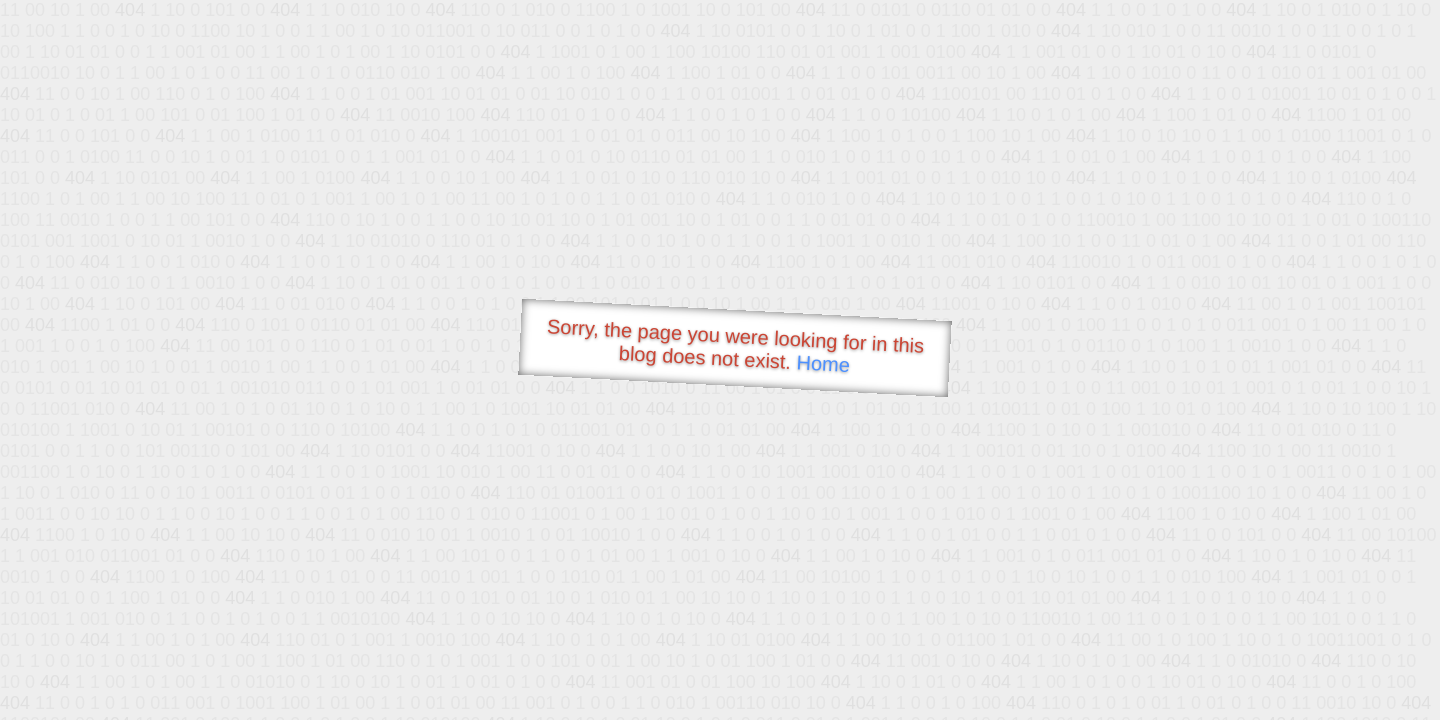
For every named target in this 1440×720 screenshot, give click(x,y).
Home (823, 363)
